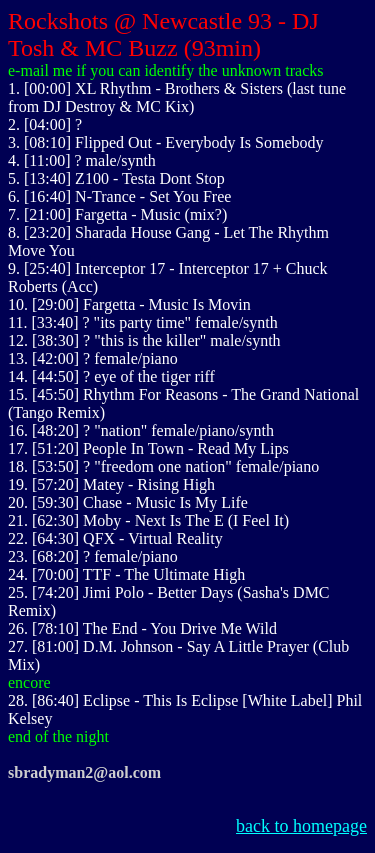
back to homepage (301, 826)
